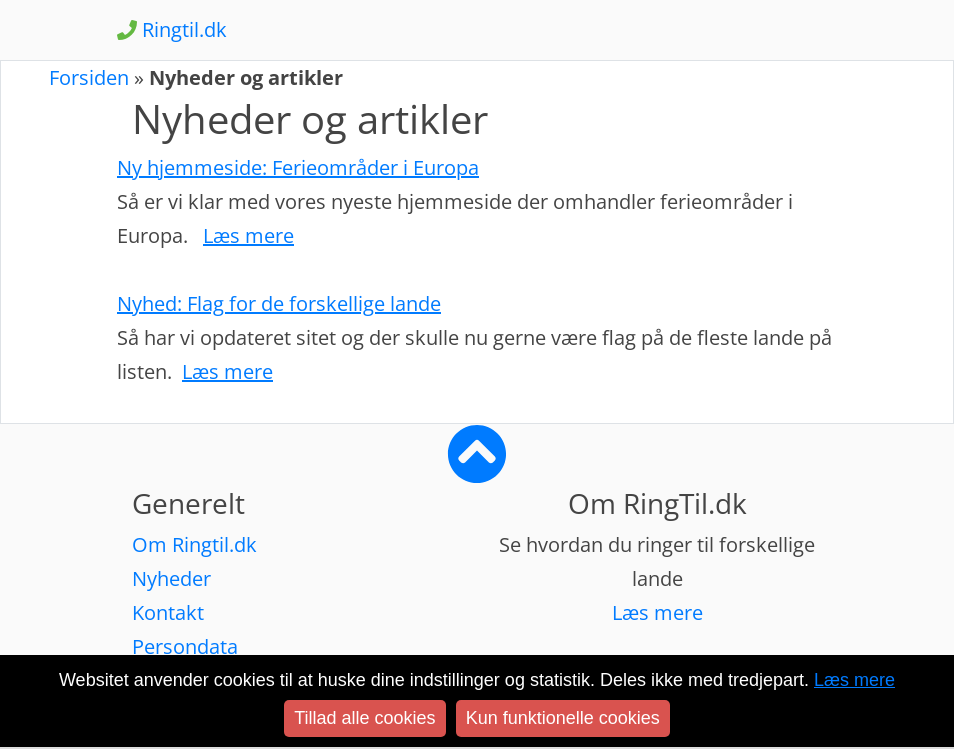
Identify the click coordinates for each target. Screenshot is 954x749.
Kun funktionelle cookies (563, 718)
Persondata (185, 646)
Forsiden (89, 77)
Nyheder (171, 578)
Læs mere (657, 612)
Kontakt (168, 612)
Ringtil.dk (172, 29)
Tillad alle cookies (364, 718)
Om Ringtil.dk (194, 544)
